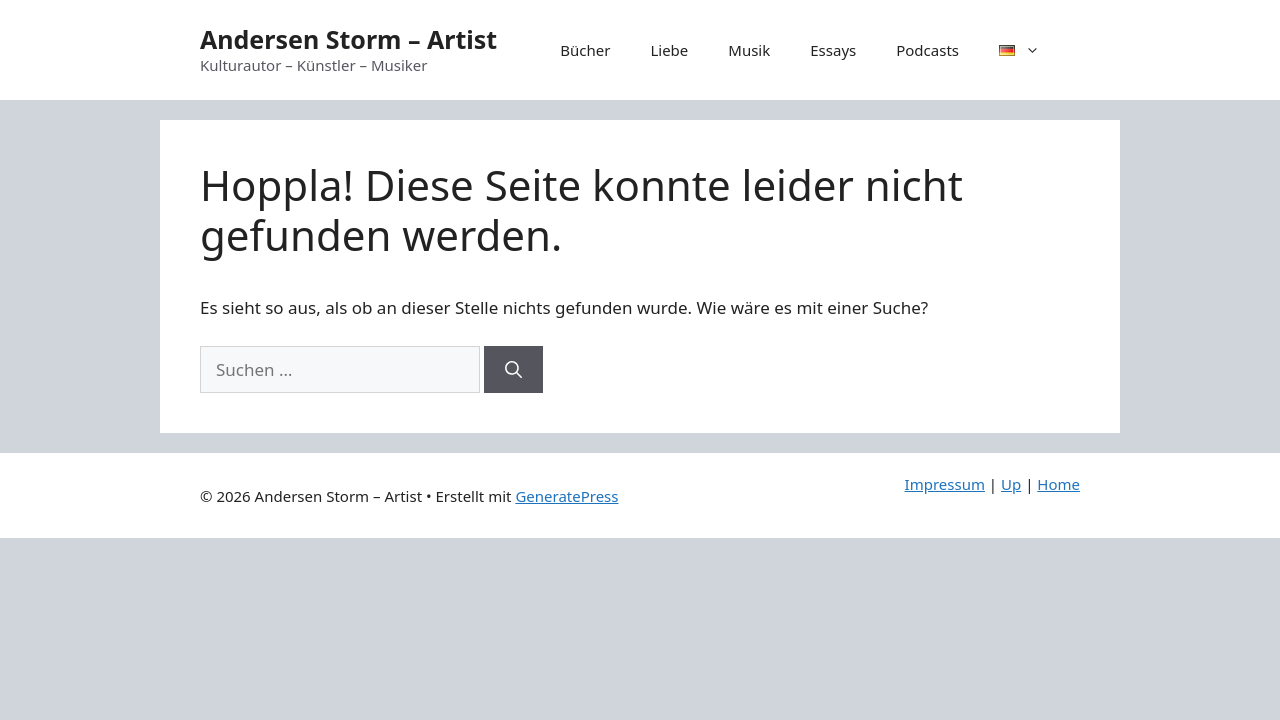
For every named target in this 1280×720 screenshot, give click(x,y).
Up (1011, 484)
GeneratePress (566, 496)
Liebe (669, 50)
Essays (833, 50)
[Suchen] (513, 370)
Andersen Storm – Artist (348, 39)
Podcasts (927, 50)
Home (1058, 484)
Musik (749, 50)
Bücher (585, 50)
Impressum (945, 484)
